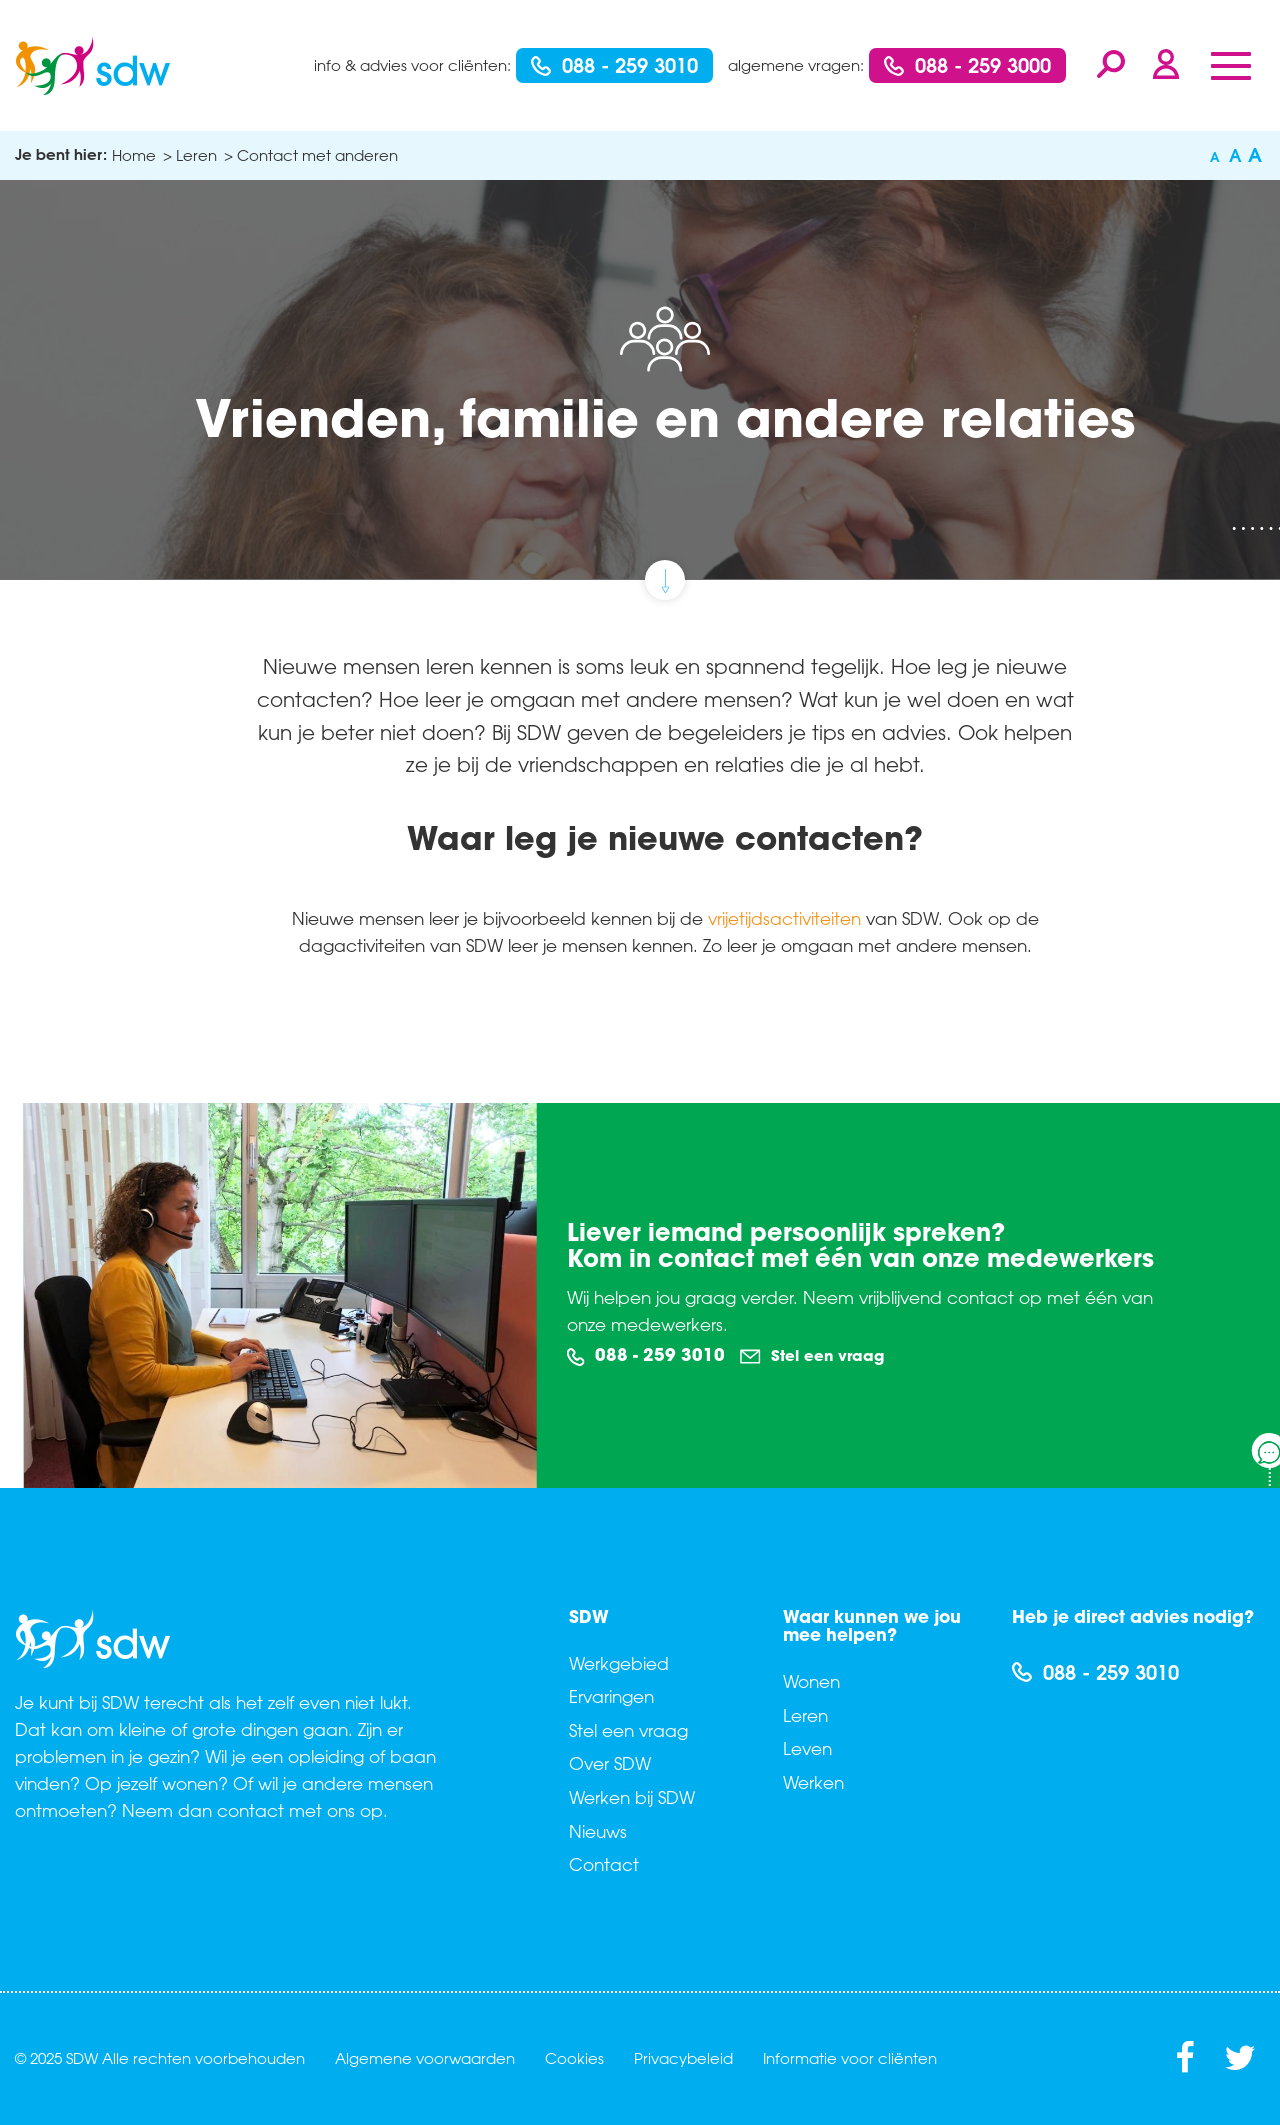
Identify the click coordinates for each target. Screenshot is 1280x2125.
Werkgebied (619, 1663)
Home (134, 155)
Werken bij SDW (632, 1797)
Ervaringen (611, 1696)
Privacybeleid (683, 2058)
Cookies (574, 2058)
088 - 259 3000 (967, 65)
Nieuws (598, 1831)
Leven (807, 1748)
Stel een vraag (812, 1356)
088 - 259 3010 (614, 65)
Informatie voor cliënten (850, 2058)
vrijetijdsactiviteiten (784, 918)
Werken (813, 1782)
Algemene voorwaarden (425, 2058)
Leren (805, 1715)
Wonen (811, 1681)
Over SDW (610, 1763)
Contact (604, 1864)
